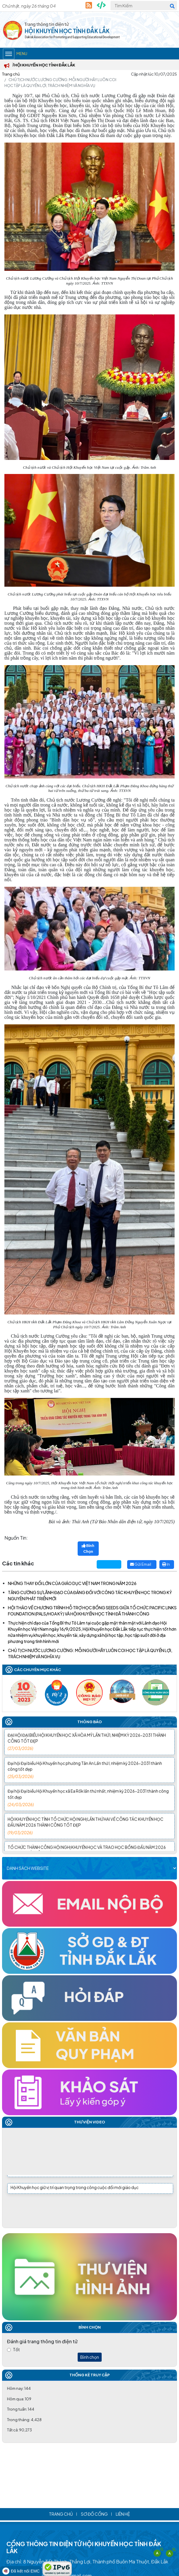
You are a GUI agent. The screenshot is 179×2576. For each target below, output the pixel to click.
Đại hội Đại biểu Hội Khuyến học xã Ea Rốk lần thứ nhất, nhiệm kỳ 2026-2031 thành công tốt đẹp (88, 1805)
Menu (15, 54)
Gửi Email (140, 1564)
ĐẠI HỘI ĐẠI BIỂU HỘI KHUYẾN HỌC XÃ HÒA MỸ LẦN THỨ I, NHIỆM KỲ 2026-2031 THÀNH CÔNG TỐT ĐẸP (88, 1749)
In (166, 1564)
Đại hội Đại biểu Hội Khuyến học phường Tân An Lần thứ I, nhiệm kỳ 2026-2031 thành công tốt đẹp (88, 1777)
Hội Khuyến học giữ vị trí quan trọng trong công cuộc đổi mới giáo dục (75, 2188)
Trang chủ (11, 74)
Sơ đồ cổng (94, 2514)
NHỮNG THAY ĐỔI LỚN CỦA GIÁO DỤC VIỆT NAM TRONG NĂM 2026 (72, 1583)
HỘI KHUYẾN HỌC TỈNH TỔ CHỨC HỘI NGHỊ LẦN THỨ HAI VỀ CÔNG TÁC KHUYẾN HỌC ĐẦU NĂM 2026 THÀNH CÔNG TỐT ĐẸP (88, 1833)
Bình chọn (89, 2357)
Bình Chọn (88, 1548)
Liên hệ (123, 2514)
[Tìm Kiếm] (143, 5)
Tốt (16, 2349)
